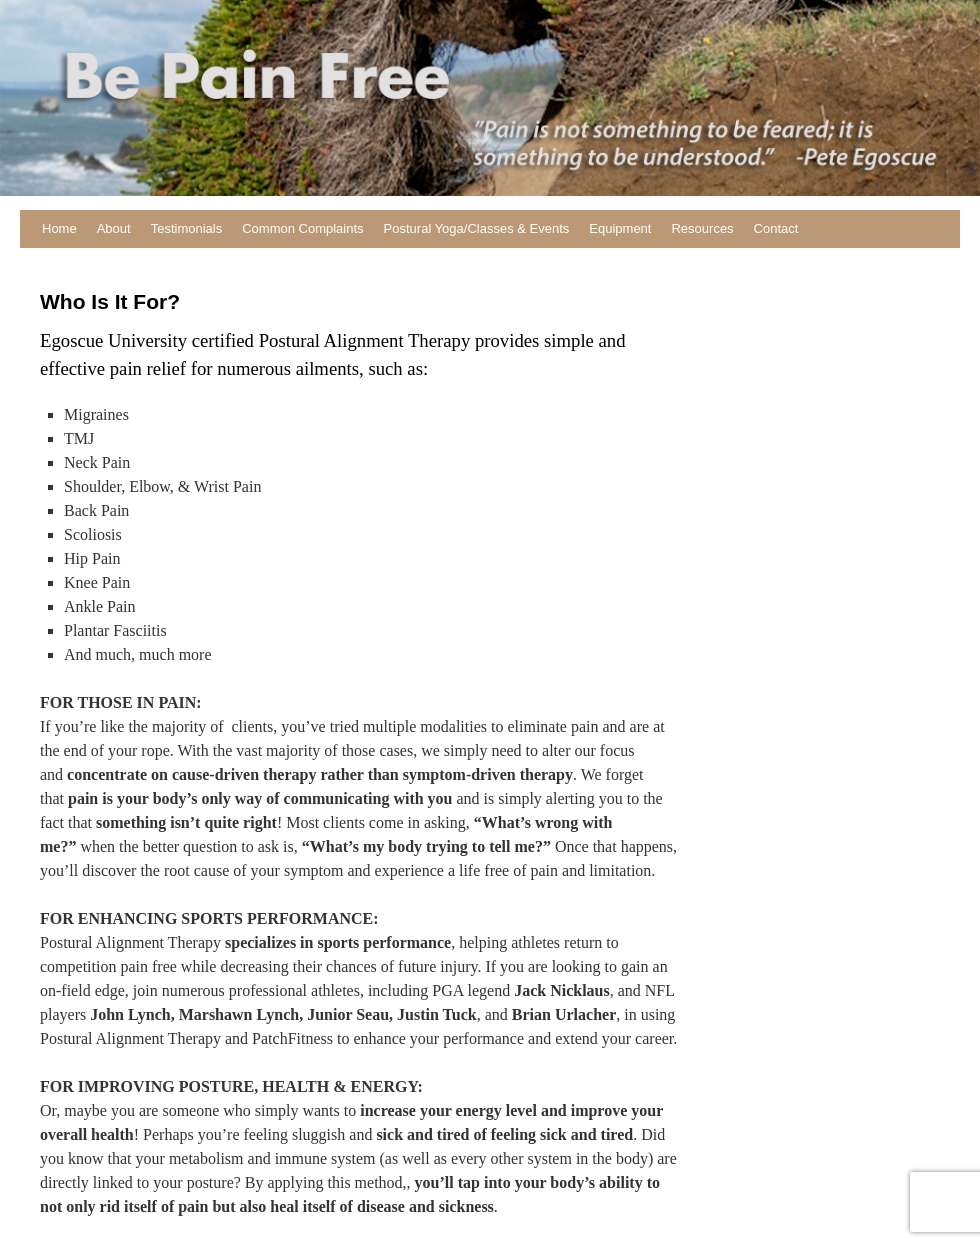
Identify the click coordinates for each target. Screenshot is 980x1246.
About (114, 228)
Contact (776, 228)
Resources (702, 228)
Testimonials (187, 228)
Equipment (620, 228)
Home (59, 228)
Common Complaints (302, 228)
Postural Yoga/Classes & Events (477, 228)
